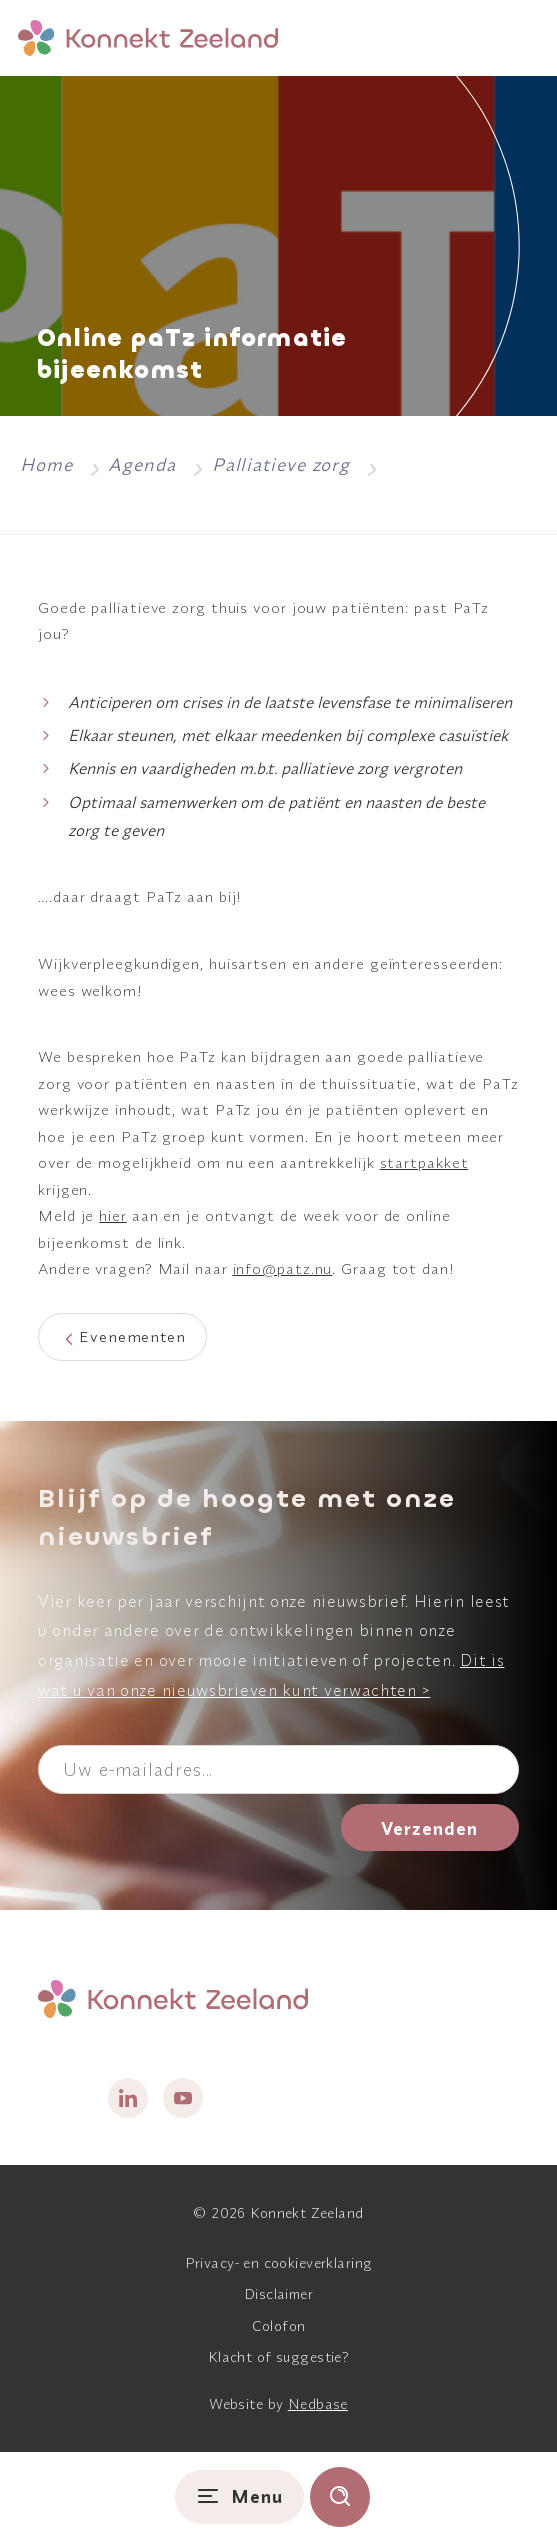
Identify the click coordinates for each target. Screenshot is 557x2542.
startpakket (424, 1162)
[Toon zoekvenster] (340, 2497)
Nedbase (318, 2404)
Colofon (279, 2326)
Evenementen (132, 1336)
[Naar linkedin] (128, 2098)
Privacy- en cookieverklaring (279, 2263)
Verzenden (429, 1828)
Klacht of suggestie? (278, 2357)
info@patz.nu (283, 1268)
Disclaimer (278, 2294)
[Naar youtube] (183, 2098)
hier (113, 1215)
